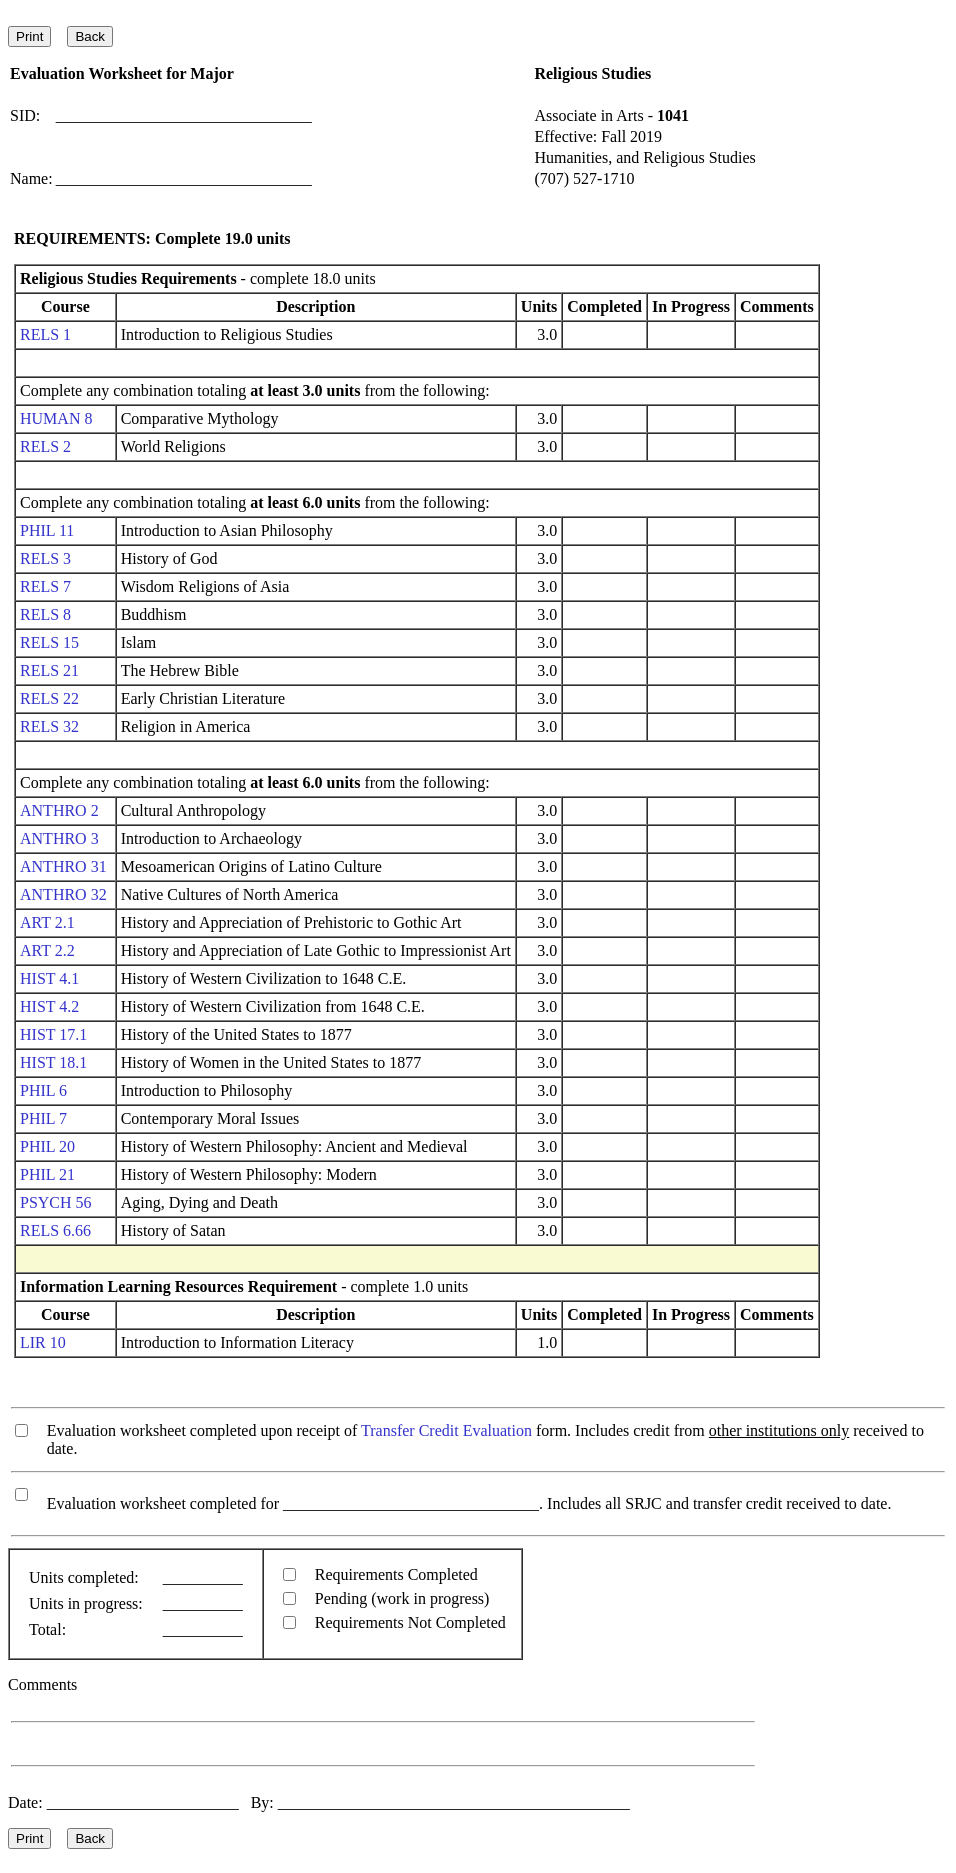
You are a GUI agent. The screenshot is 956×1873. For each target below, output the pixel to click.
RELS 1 (45, 334)
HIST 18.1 (53, 1062)
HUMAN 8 (56, 418)
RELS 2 (45, 446)
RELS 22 (49, 698)
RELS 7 (45, 586)
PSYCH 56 (56, 1202)
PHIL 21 (47, 1174)
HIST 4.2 (49, 1006)
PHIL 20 (47, 1146)
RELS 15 (49, 642)
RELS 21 (49, 670)
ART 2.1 (47, 922)
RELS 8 (45, 614)
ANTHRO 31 (63, 866)
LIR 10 (43, 1342)
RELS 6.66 (55, 1230)
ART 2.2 (47, 950)
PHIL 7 (43, 1118)
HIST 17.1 (53, 1034)
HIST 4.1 (49, 978)
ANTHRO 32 (63, 894)
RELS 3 (45, 558)
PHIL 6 (43, 1090)
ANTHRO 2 (59, 810)
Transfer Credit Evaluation (446, 1430)
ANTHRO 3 (59, 838)
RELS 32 (49, 726)
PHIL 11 (47, 530)
